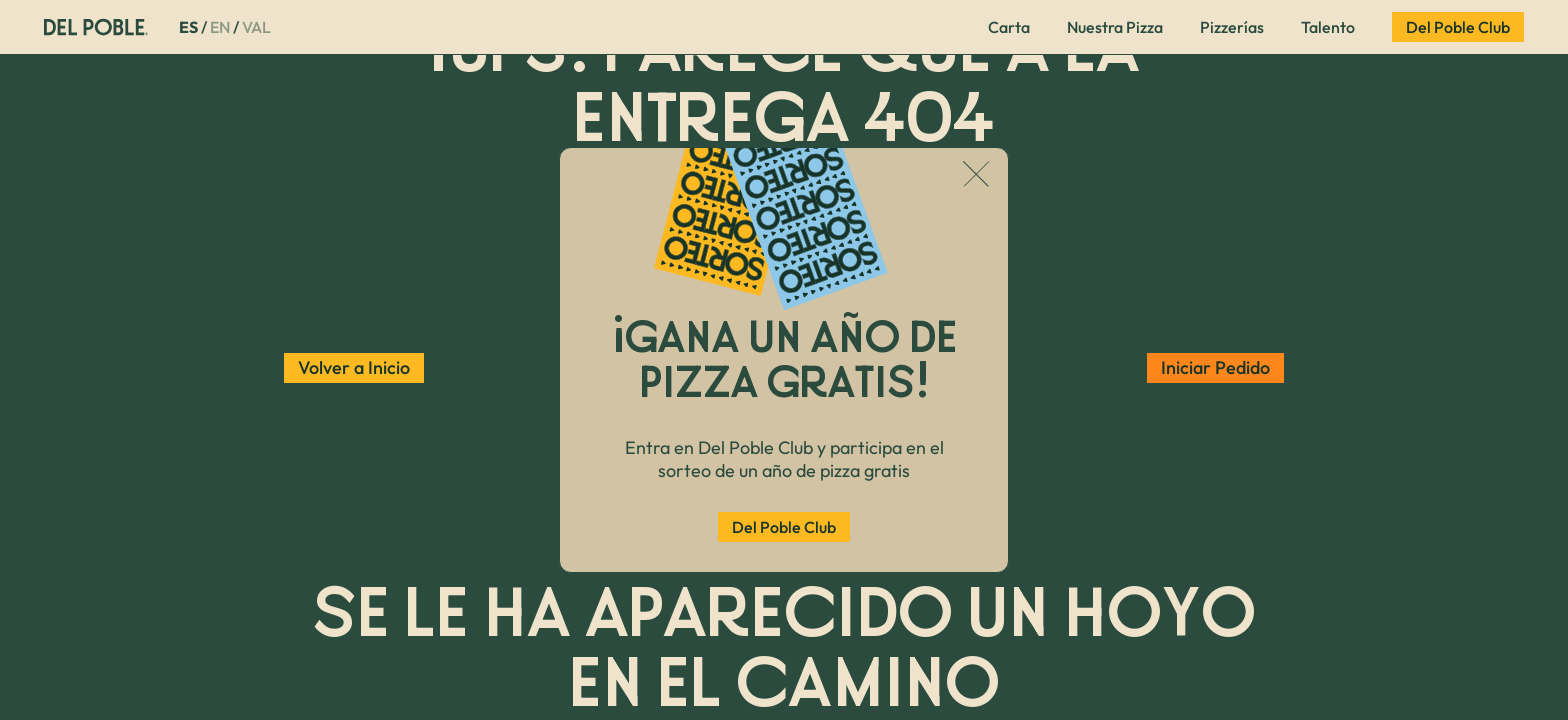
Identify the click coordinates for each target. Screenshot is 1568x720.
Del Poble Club (784, 527)
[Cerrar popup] (976, 176)
